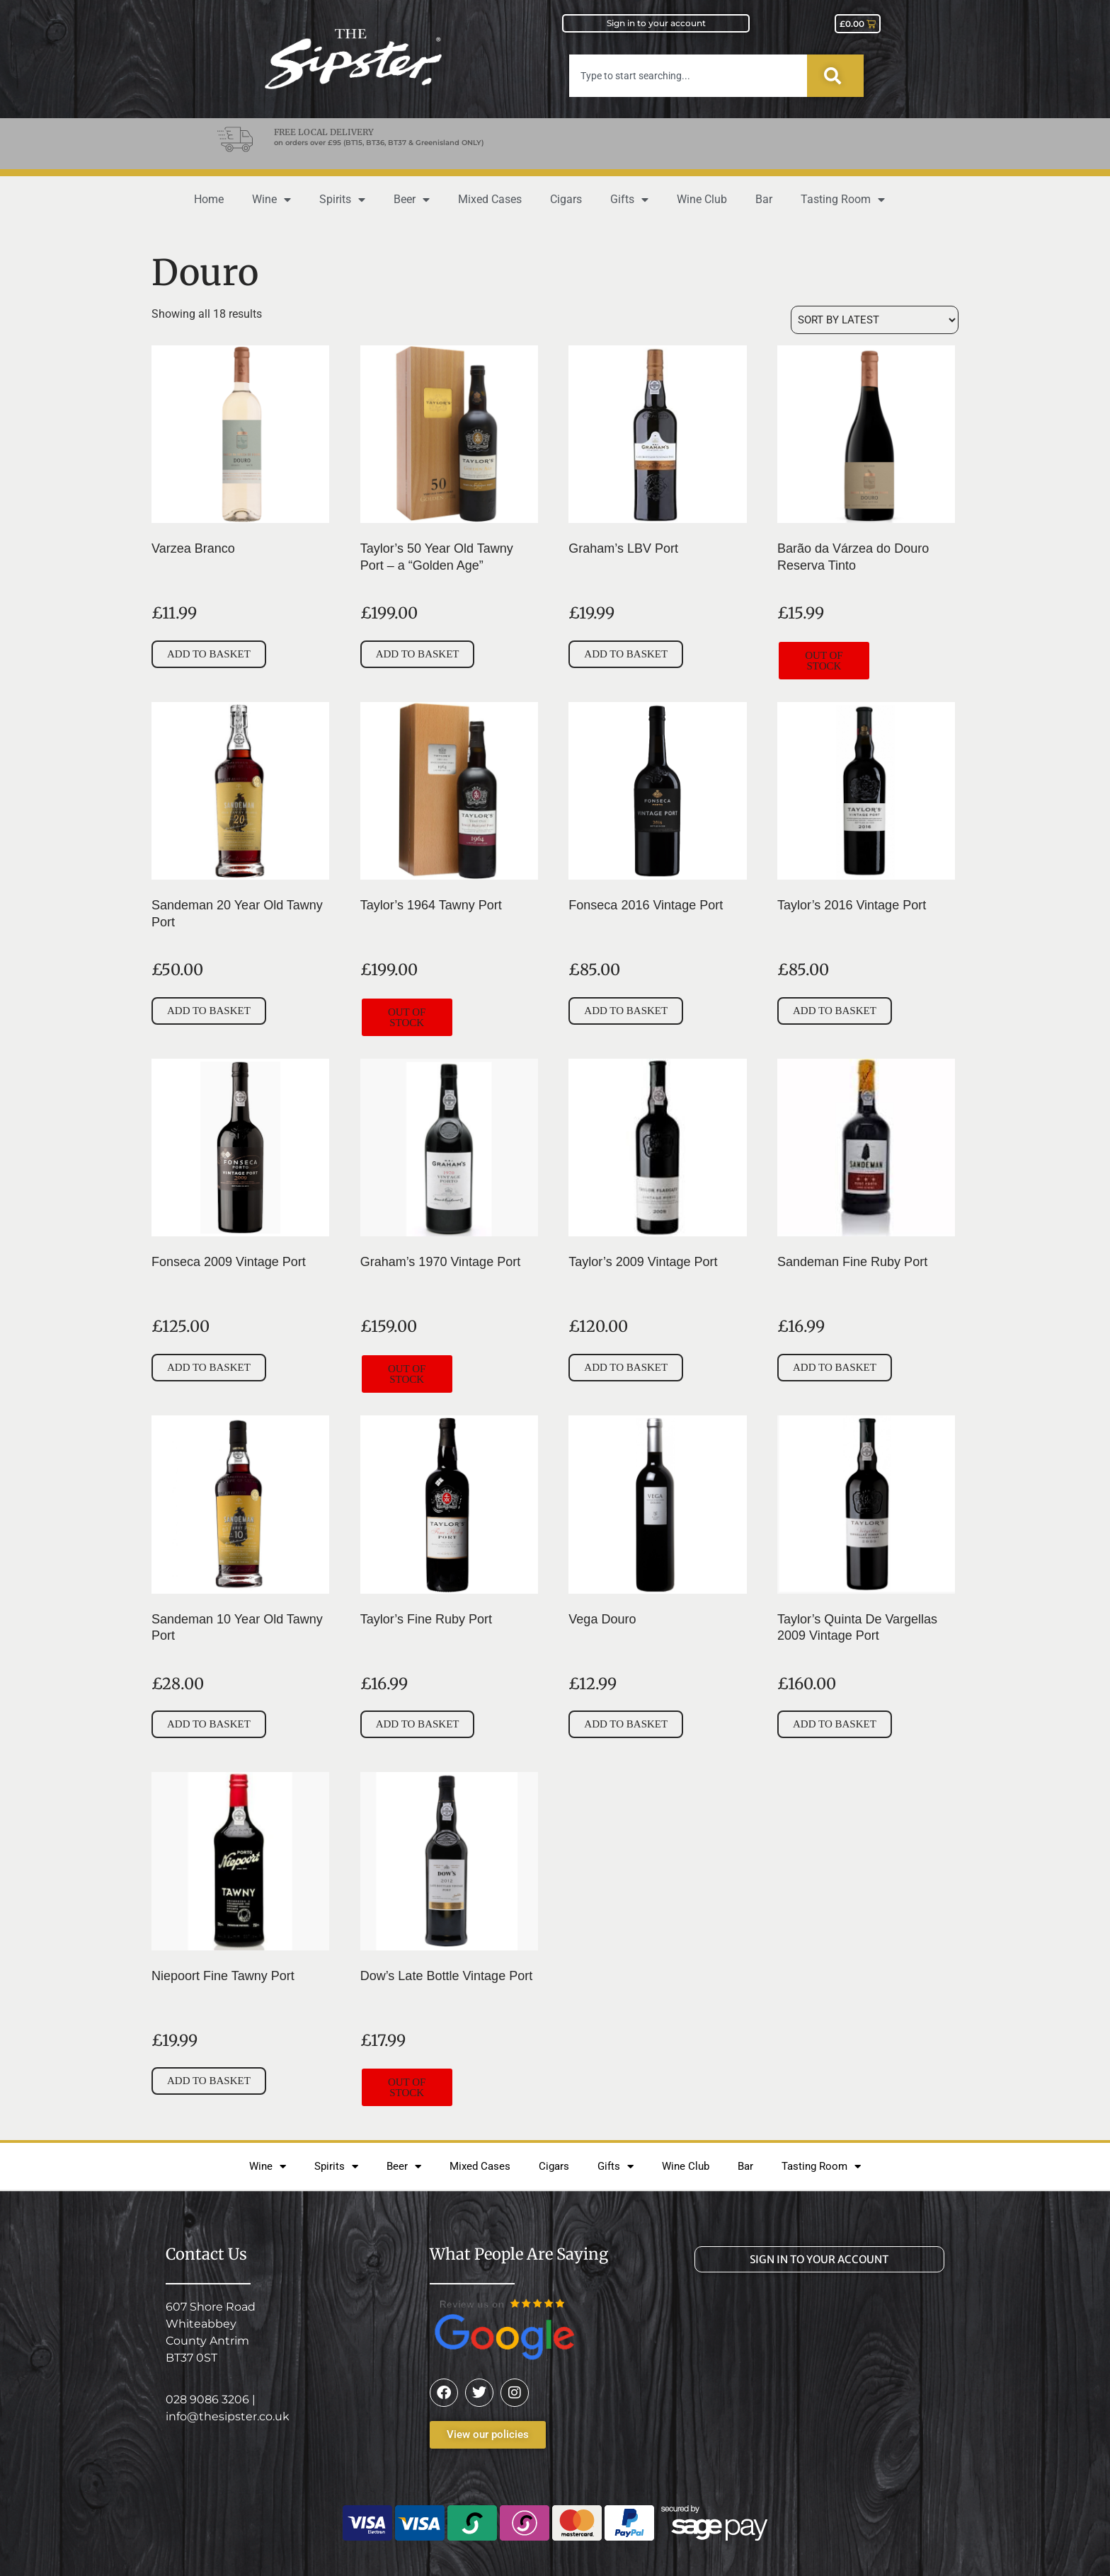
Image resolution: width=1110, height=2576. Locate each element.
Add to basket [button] (209, 654)
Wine (271, 199)
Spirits (342, 199)
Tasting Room (843, 199)
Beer (412, 199)
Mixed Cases (490, 199)
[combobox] (688, 75)
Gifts (629, 199)
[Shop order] (875, 320)
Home (209, 199)
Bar (763, 199)
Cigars (566, 199)
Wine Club (702, 199)
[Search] (835, 75)
